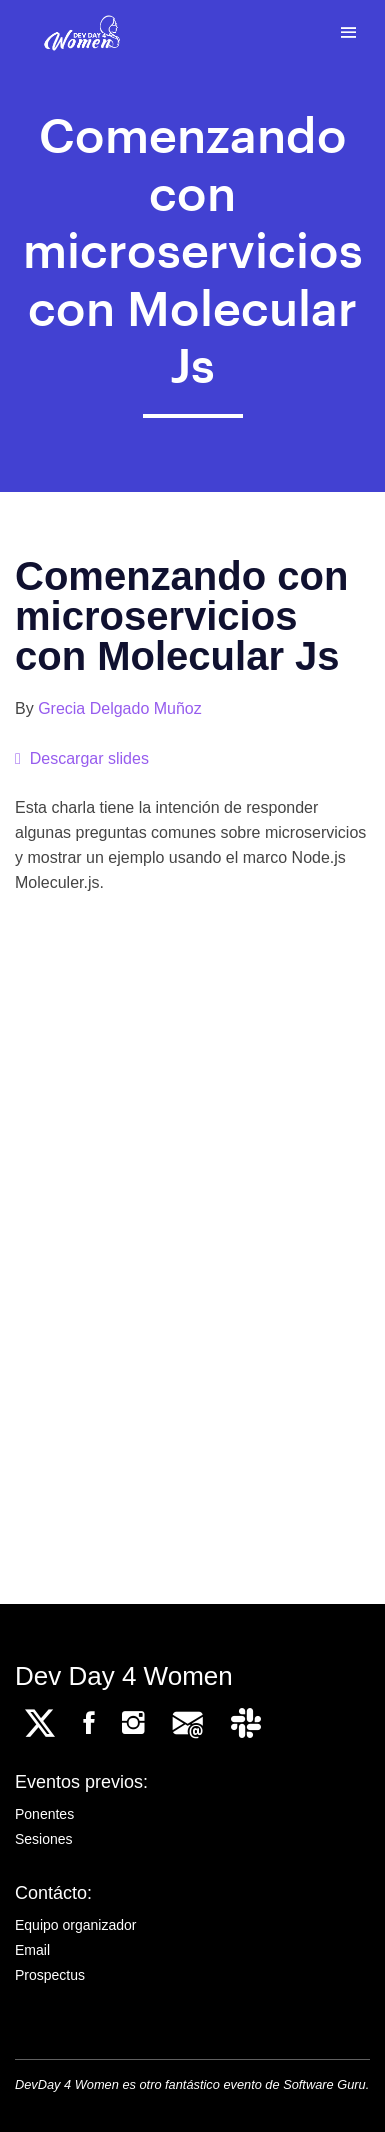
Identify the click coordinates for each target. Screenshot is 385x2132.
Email (32, 1950)
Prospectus (50, 1975)
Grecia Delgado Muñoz (120, 708)
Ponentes (44, 1814)
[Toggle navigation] (348, 33)
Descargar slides (82, 758)
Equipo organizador (75, 1925)
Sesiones (44, 1839)
